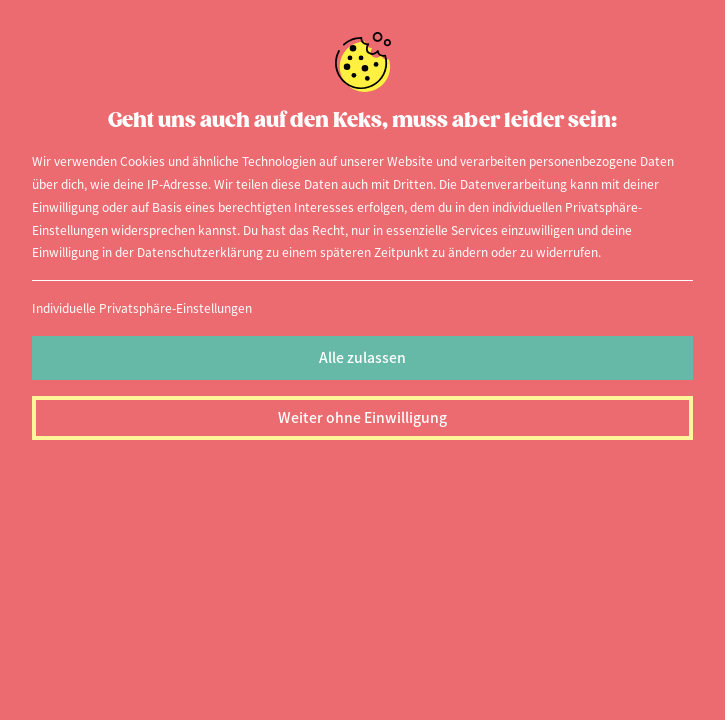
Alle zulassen (362, 357)
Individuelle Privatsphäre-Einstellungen (142, 307)
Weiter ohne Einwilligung (362, 417)
